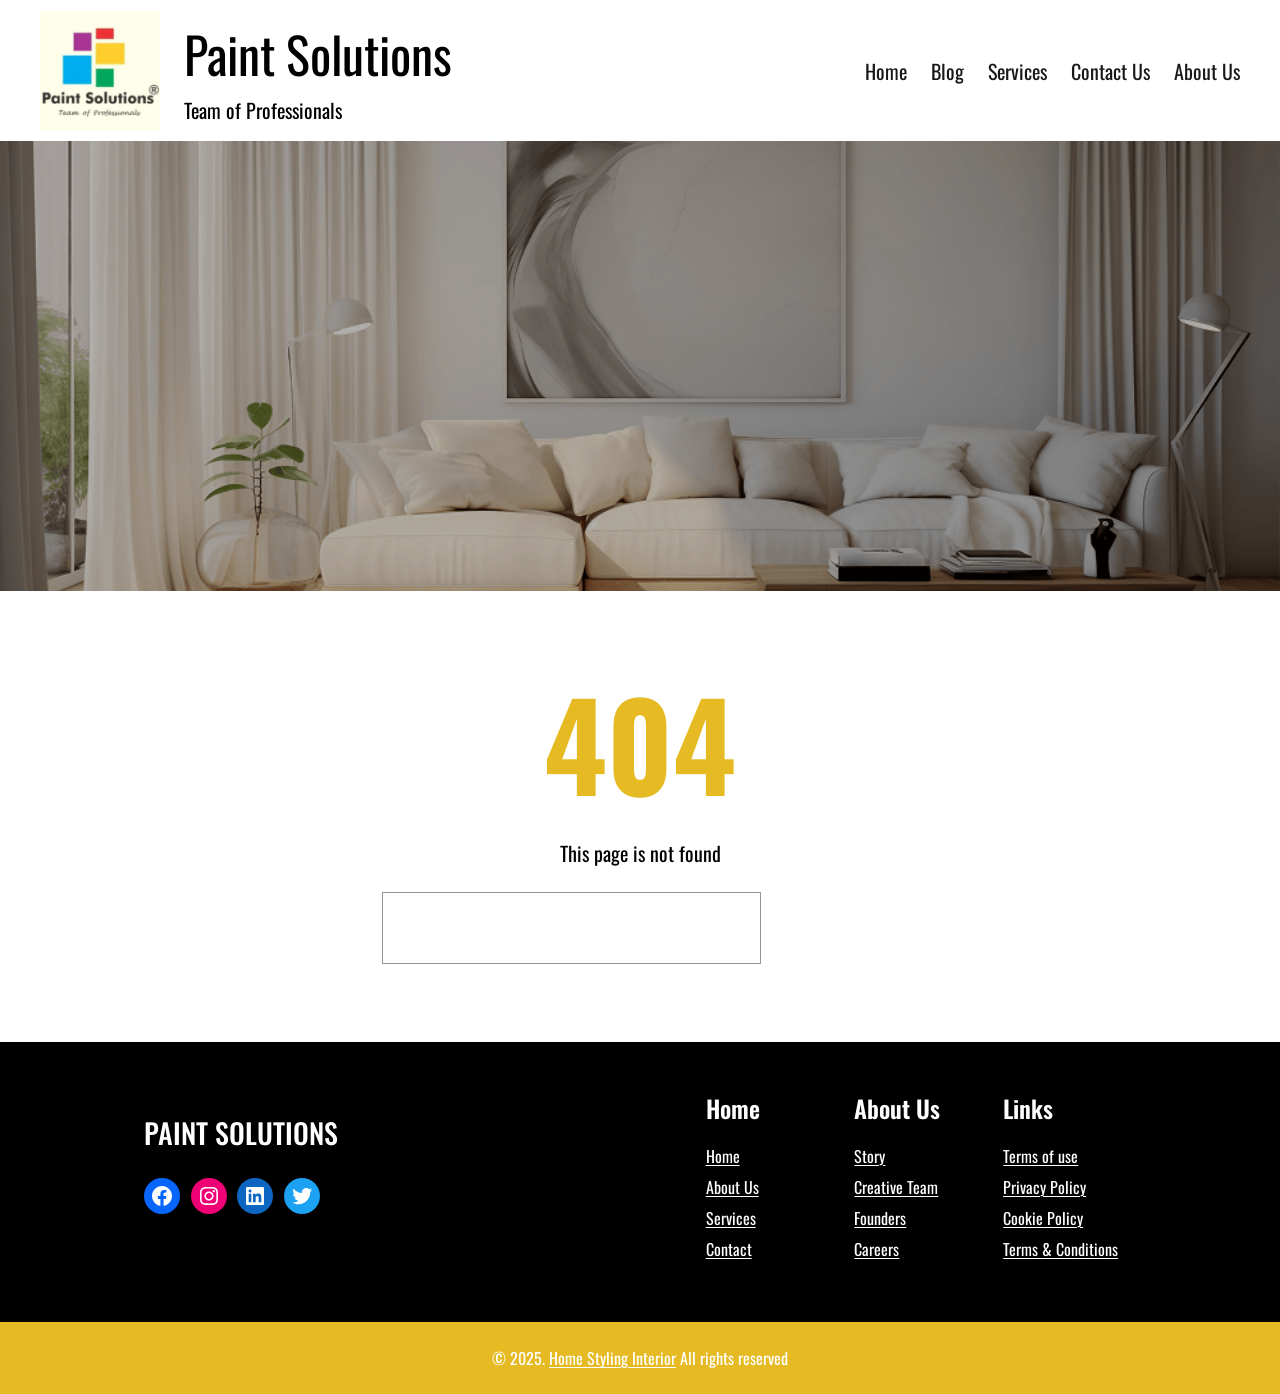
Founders (880, 1218)
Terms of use (1040, 1156)
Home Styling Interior (612, 1358)
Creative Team (896, 1187)
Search (835, 928)
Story (869, 1156)
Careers (876, 1249)
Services (731, 1218)
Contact (729, 1249)
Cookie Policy (1043, 1218)
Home (723, 1156)
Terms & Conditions (1060, 1249)
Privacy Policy (1044, 1187)
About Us (732, 1187)
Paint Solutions (318, 53)
